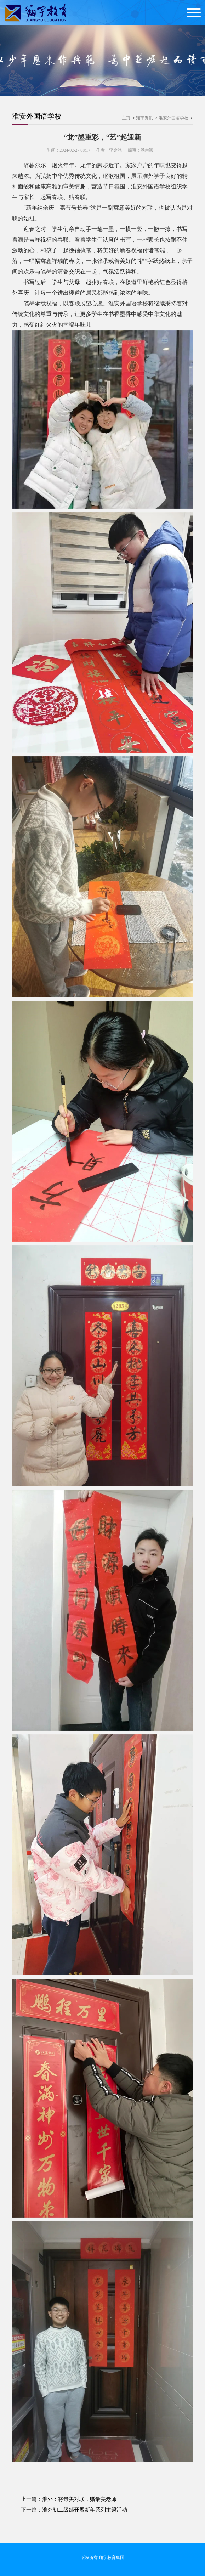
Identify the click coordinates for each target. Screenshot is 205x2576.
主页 (126, 117)
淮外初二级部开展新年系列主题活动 (84, 2510)
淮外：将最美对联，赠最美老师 (79, 2499)
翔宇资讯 (144, 117)
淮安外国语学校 (37, 116)
